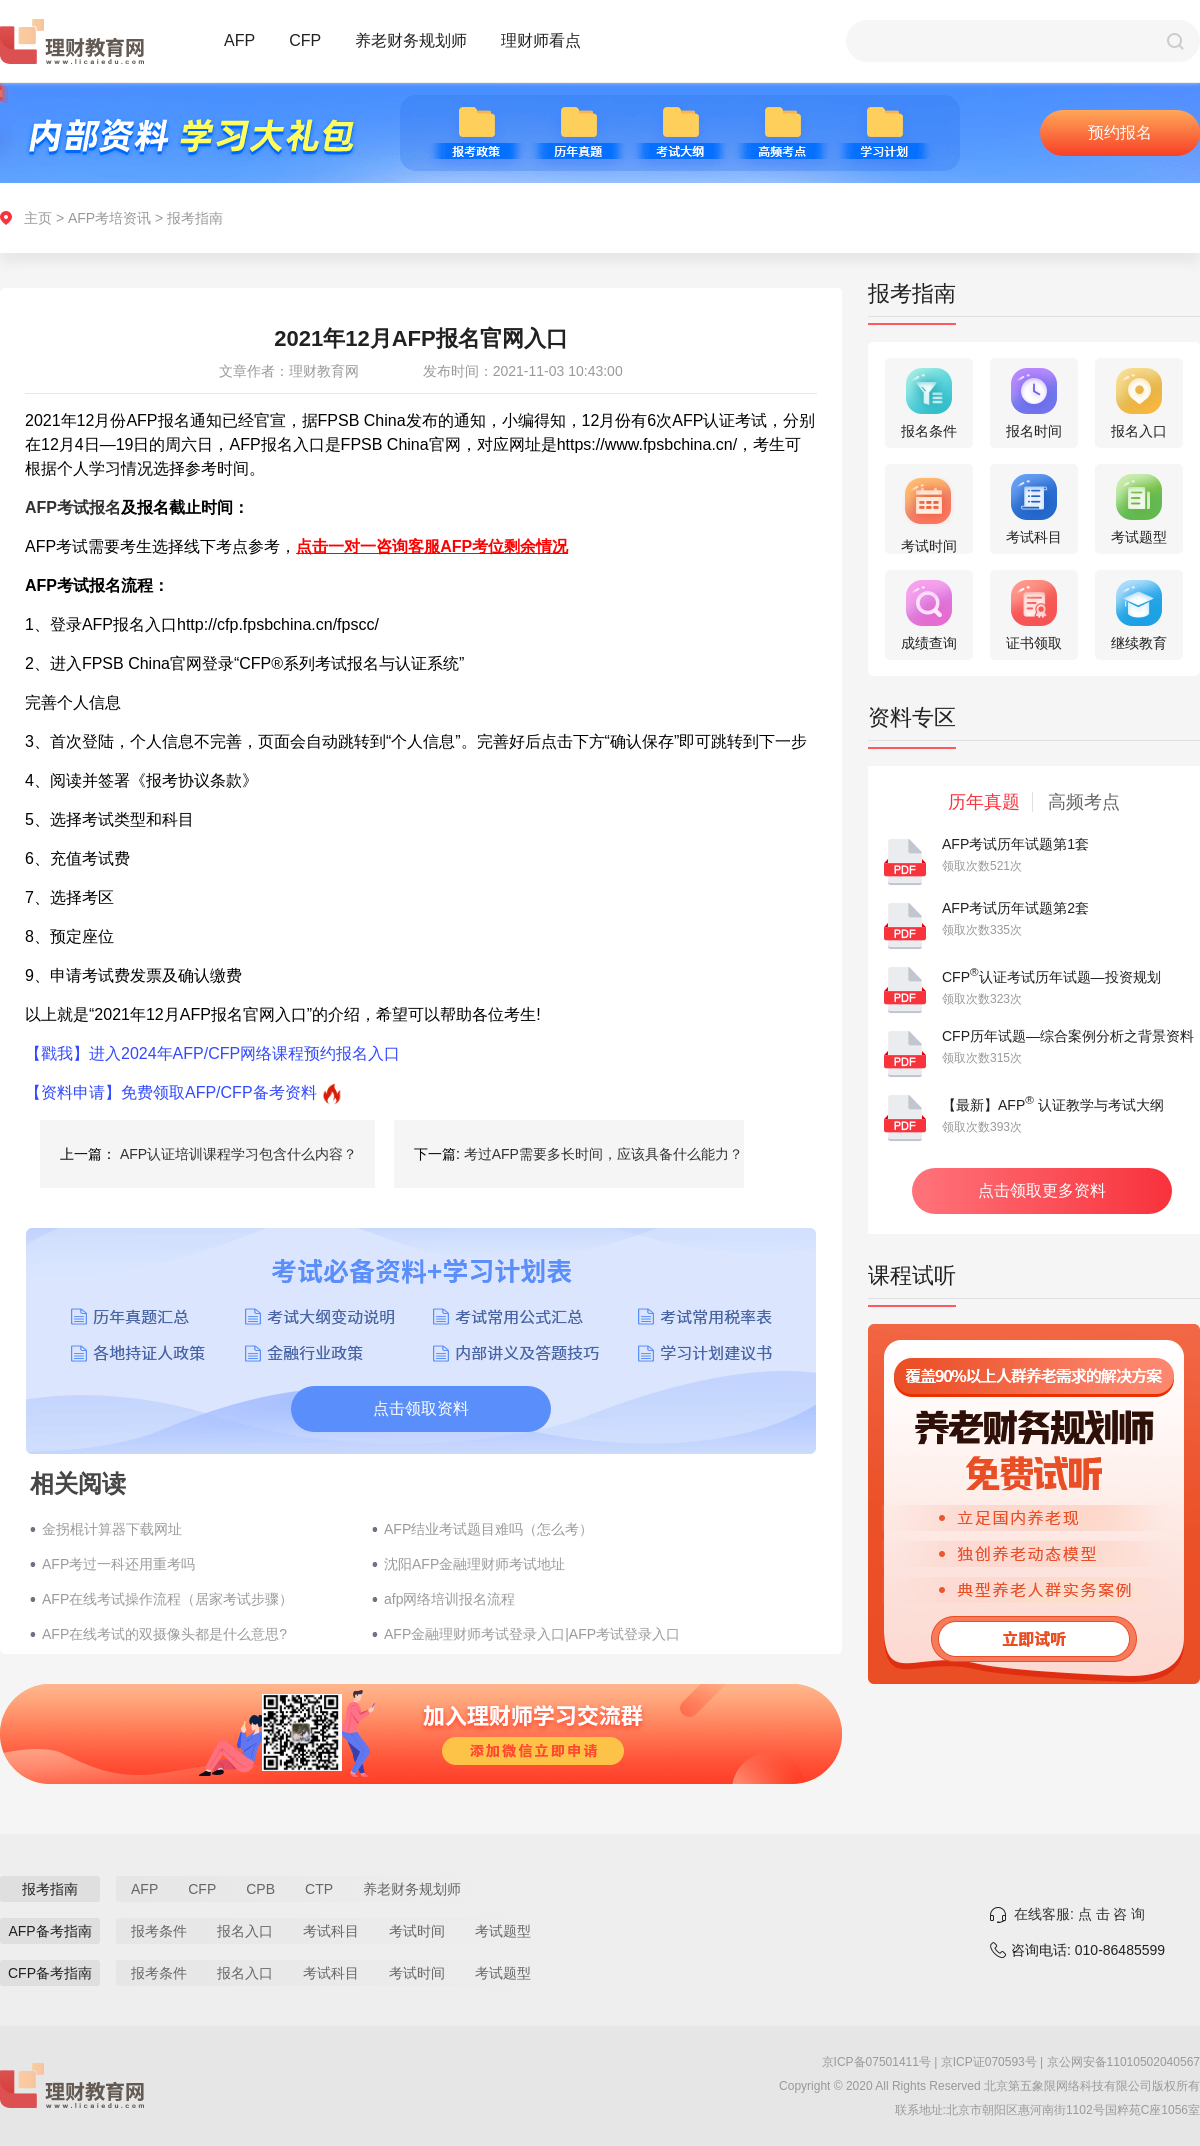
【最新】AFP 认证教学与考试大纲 (1053, 1105)
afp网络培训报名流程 (449, 1599)
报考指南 (195, 218)
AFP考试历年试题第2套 (1015, 908)
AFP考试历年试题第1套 (1015, 844)
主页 (38, 218)
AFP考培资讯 (109, 218)
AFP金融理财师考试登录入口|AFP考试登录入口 (532, 1634)
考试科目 (331, 1931)
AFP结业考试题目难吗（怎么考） (488, 1529)
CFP (305, 40)
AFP (239, 40)
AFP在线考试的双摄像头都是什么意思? (164, 1634)
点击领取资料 (421, 1408)
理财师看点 (541, 40)
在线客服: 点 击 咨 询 (1079, 1914)
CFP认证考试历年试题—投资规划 (1051, 977)
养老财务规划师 (411, 40)
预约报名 (1120, 132)
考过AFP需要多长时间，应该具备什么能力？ (603, 1154)
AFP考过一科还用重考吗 (118, 1564)
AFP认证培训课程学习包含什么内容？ (238, 1154)
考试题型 (503, 1931)
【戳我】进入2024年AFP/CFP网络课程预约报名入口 (212, 1053)
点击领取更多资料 (1042, 1190)
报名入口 (245, 1931)
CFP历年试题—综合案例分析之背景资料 (1068, 1036)
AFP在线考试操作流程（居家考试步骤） (167, 1599)
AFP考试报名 (73, 507)
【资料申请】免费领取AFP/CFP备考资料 (171, 1092)
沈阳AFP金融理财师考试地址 (474, 1564)
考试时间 (417, 1931)
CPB (260, 1889)
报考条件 (159, 1931)
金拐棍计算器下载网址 (112, 1529)
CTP (319, 1889)
